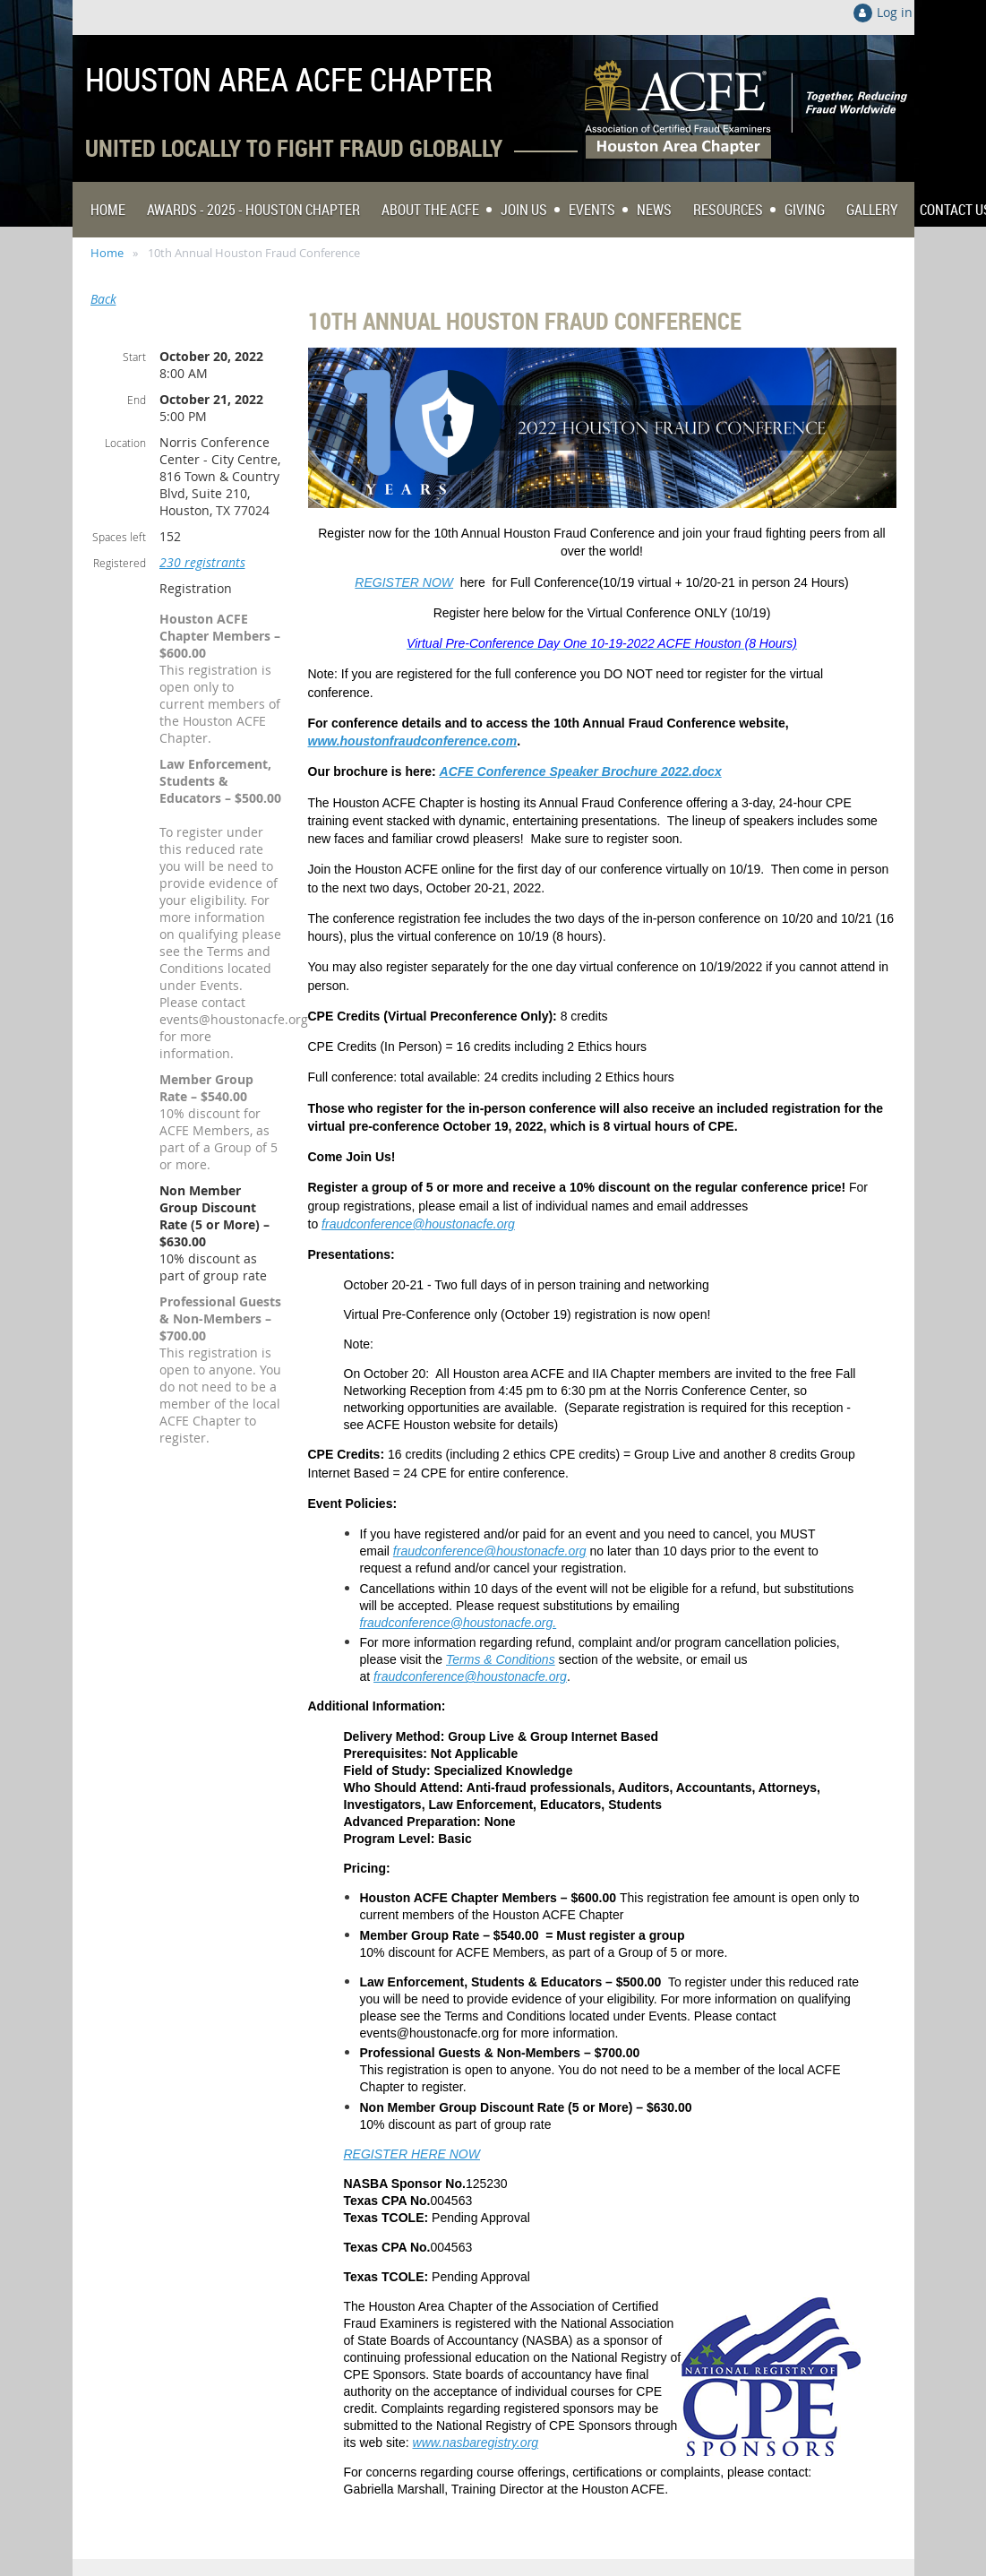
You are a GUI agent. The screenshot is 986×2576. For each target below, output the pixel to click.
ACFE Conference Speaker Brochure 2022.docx (581, 771)
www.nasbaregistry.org (476, 2442)
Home (107, 253)
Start (134, 356)
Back (103, 298)
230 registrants (202, 562)
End (136, 399)
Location (125, 442)
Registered (119, 563)
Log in (895, 12)
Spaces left (119, 537)
